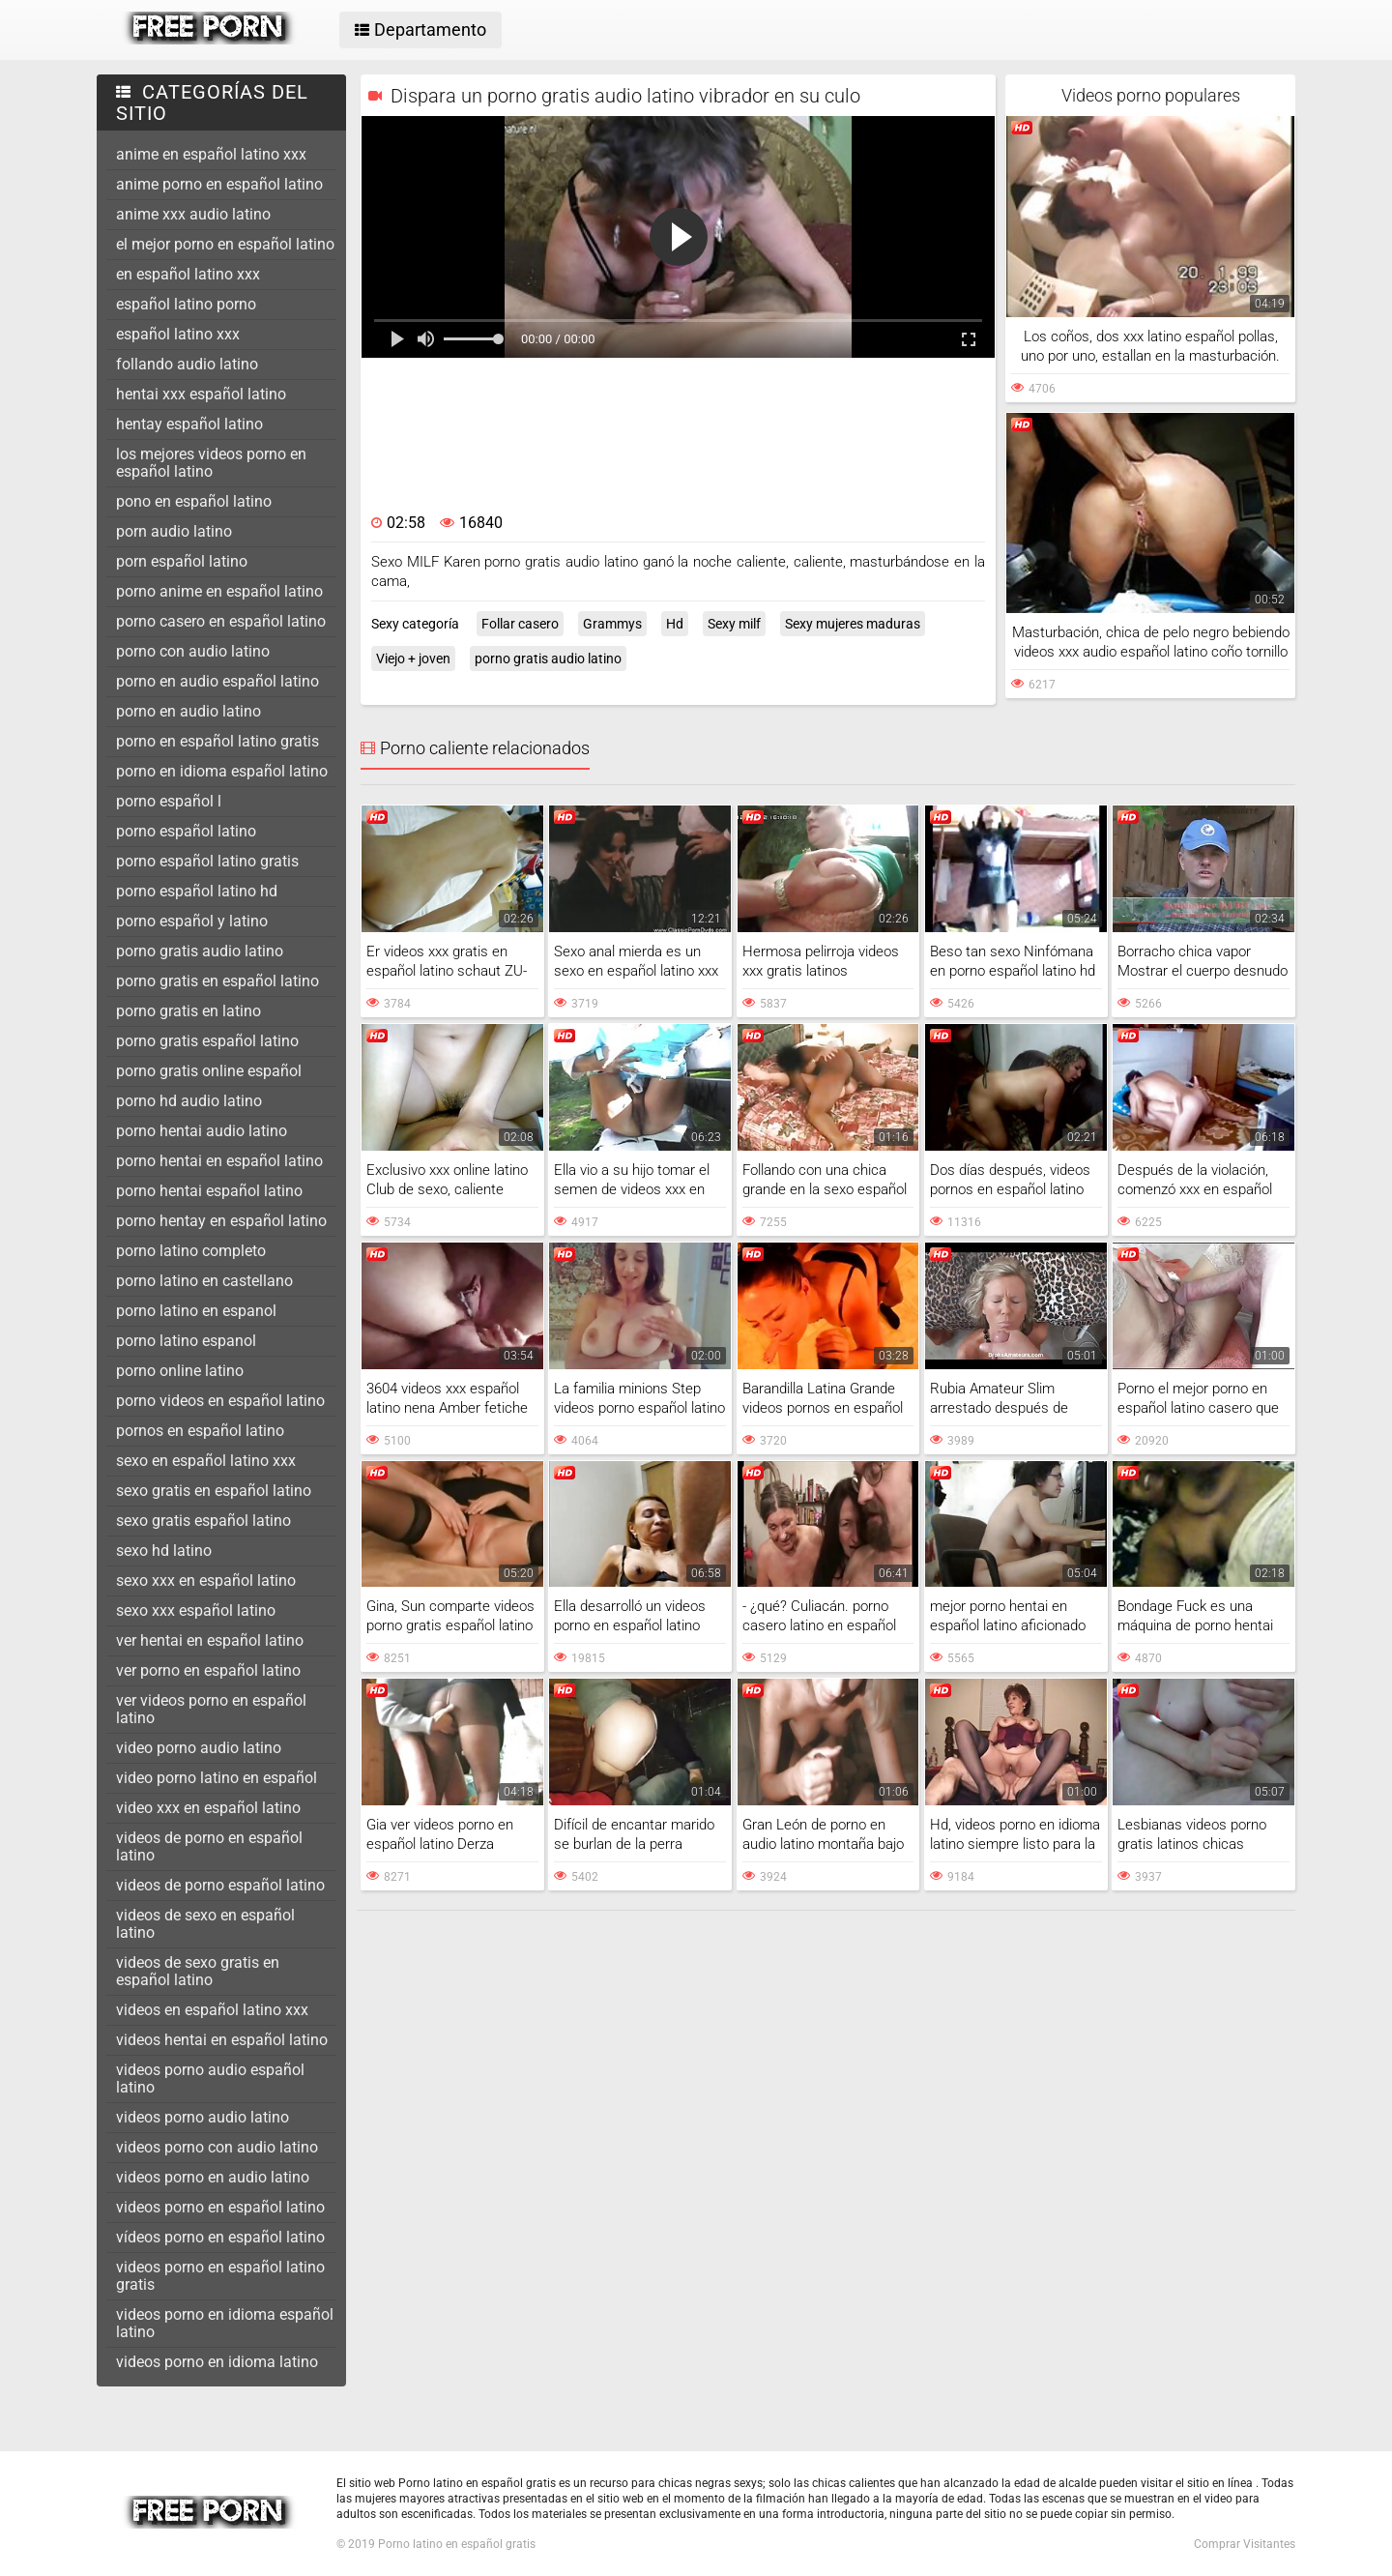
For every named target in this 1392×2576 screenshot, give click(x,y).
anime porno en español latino (219, 184)
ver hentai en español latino (210, 1640)
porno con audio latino (193, 651)
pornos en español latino (200, 1430)
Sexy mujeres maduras (852, 623)
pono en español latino (194, 501)
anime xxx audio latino (193, 214)
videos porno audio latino (202, 2117)
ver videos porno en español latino (211, 1709)
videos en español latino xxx (212, 2010)
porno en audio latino (188, 711)
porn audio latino (174, 531)
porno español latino (186, 831)
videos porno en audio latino (212, 2177)
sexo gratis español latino (203, 1520)
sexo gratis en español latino (213, 1490)
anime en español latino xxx (211, 154)
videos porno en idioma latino (217, 2362)
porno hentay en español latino (221, 1221)
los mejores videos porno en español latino (211, 463)
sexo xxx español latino (196, 1610)
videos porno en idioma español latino (225, 2323)
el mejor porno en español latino (225, 244)
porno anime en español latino (219, 591)
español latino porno (186, 304)
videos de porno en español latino (209, 1846)
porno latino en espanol (196, 1311)
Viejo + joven (413, 658)
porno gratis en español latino (217, 981)
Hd (674, 623)
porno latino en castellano (204, 1281)
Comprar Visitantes (1244, 2544)
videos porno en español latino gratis (220, 2276)
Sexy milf (734, 623)
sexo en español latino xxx (206, 1460)
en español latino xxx (188, 274)
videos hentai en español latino (222, 2040)
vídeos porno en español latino (220, 2237)
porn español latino (181, 561)
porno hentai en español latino (219, 1161)
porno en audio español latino (217, 681)
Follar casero (520, 623)
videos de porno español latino (220, 1885)
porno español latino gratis (207, 861)
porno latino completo (191, 1251)
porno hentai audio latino (201, 1131)
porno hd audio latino (189, 1101)
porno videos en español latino (220, 1400)
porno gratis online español (209, 1071)
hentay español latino (189, 424)
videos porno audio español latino (210, 2078)
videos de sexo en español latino (205, 1924)
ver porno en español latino (208, 1670)
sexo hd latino (164, 1550)
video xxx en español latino (208, 1808)
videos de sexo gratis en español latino (197, 1971)
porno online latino (180, 1370)
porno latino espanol (186, 1341)
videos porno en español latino (220, 2207)
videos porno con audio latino (217, 2147)
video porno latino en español (216, 1778)
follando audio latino (187, 364)
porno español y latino (192, 921)
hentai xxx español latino (201, 394)
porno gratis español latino (207, 1041)
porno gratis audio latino (199, 951)
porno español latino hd (196, 891)
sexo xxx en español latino (206, 1580)
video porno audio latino (198, 1748)
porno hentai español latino (209, 1191)
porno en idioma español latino (222, 771)
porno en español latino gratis (217, 741)
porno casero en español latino (221, 621)
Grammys (612, 623)
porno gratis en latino (188, 1011)
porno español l (168, 801)
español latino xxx (178, 334)
